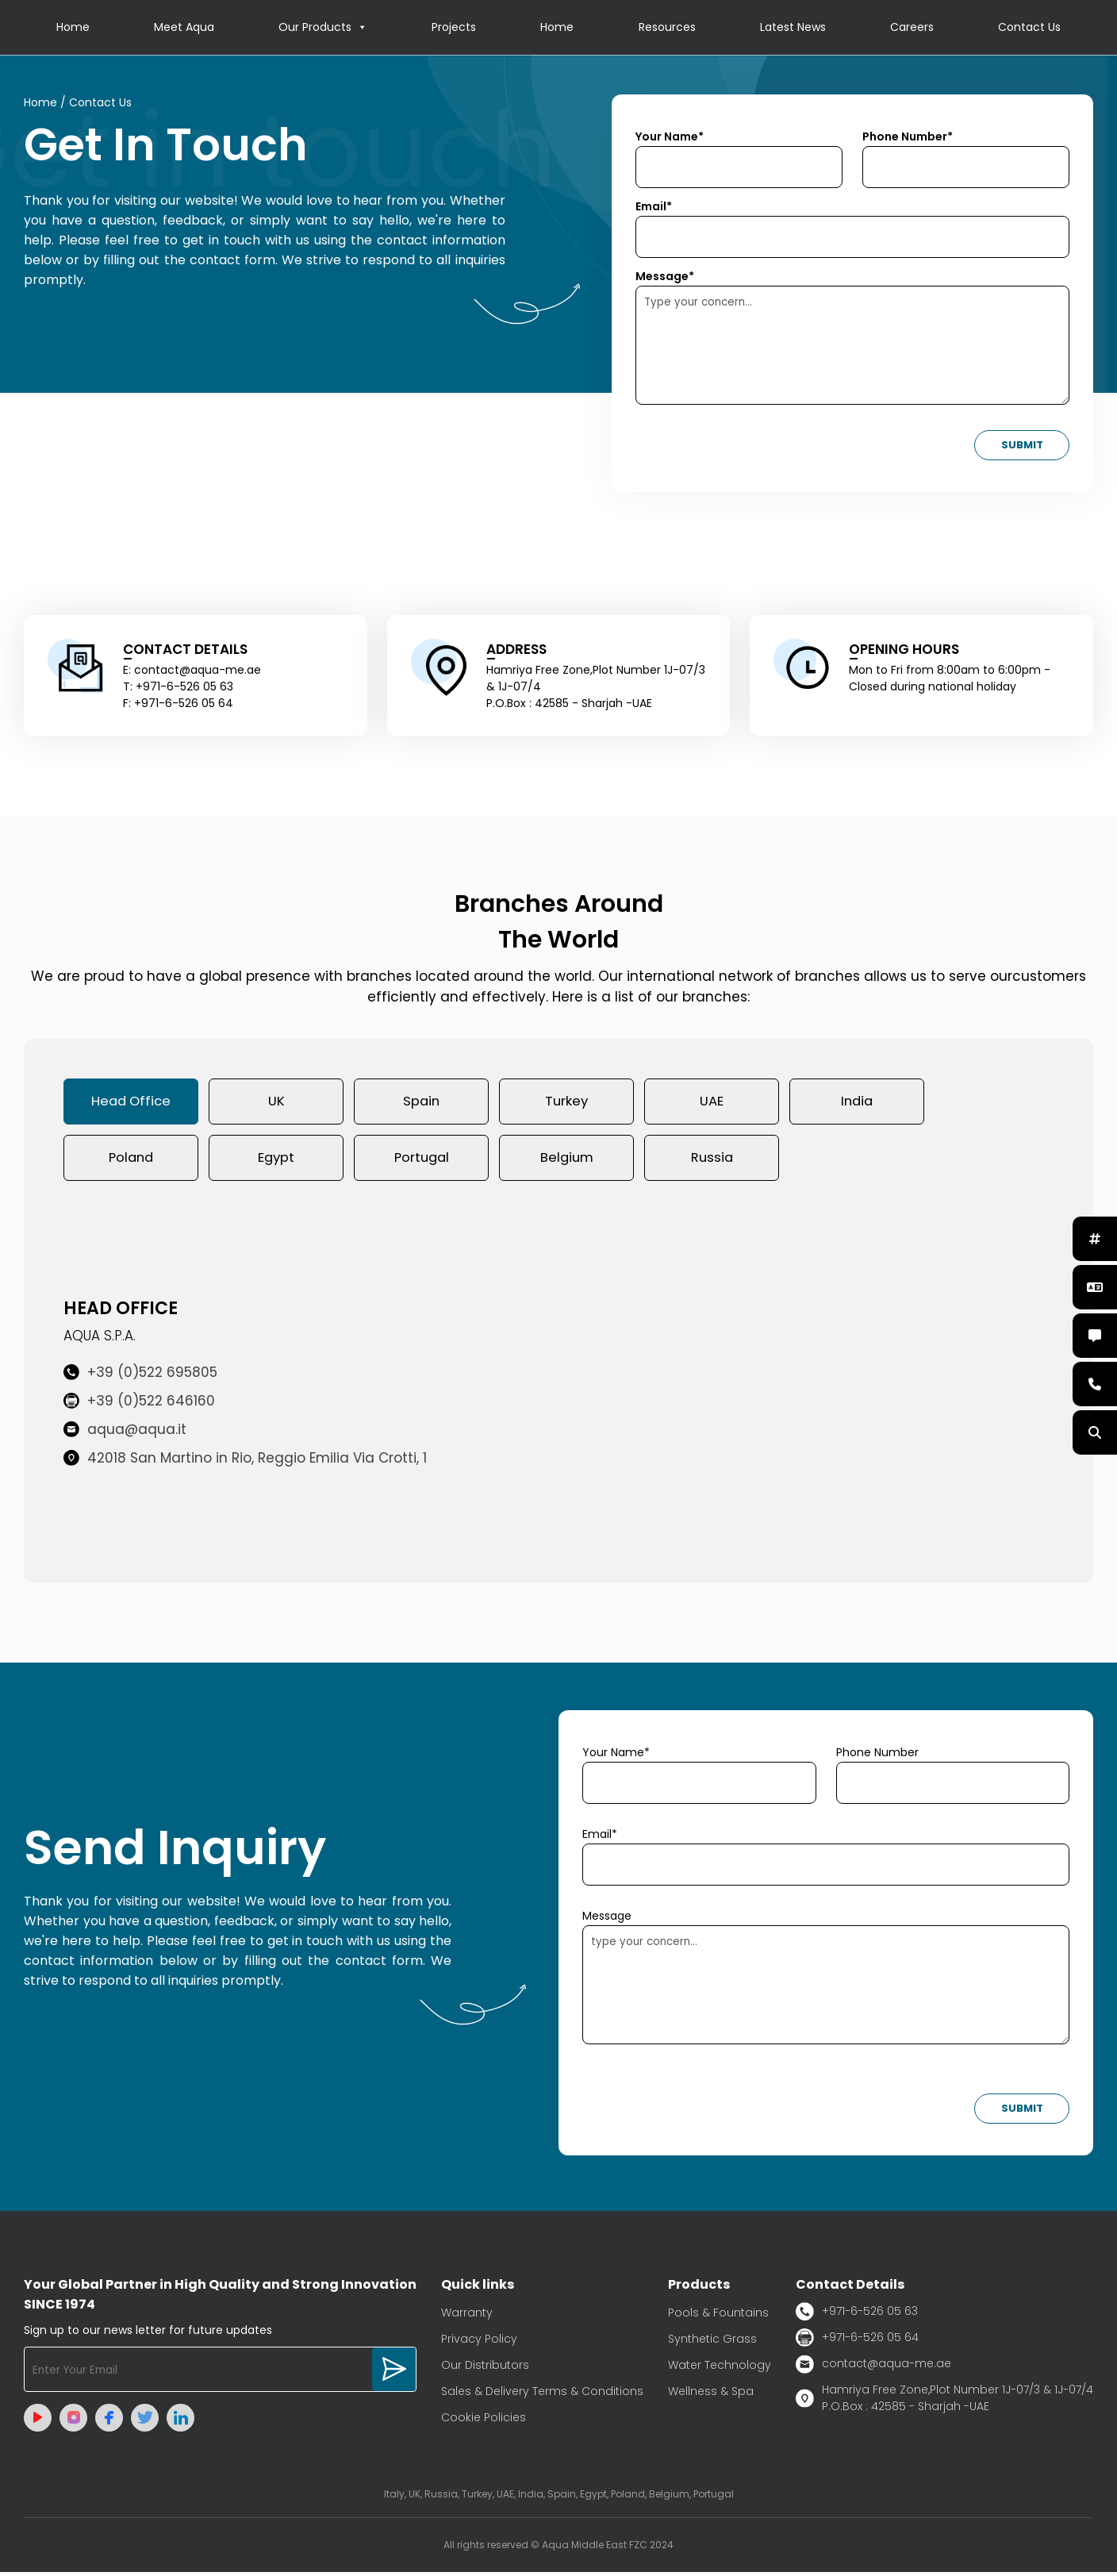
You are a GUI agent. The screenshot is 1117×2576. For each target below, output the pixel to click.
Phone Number (877, 1756)
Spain (421, 1103)
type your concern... (825, 1988)
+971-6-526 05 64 (857, 2341)
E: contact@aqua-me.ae (192, 671)
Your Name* (669, 137)
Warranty (467, 2316)
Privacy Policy (479, 2343)
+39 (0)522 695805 (140, 1376)
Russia (712, 1161)
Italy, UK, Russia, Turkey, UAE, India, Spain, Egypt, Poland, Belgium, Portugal (559, 2498)
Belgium (566, 1161)
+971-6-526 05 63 (857, 2315)
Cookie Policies (483, 2421)
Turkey (566, 1103)
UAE (712, 1103)
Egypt (276, 1161)
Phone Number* (907, 137)
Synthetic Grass (712, 2343)
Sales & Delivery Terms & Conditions (542, 2395)
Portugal (422, 1161)
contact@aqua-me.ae (873, 2368)
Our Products (322, 28)
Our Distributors (485, 2369)
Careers (912, 28)
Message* (664, 277)
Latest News (793, 28)
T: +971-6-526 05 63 (178, 687)
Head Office (131, 1103)
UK (276, 1103)
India (857, 1103)
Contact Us (1029, 28)
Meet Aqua (184, 28)
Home (73, 28)
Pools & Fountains (718, 2316)
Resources (667, 28)
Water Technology (719, 2369)
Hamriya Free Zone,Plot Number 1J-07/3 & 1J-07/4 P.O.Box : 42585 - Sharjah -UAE (944, 2402)
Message (606, 1920)
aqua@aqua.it (124, 1434)
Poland (131, 1161)
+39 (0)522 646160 (139, 1405)
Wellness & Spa (711, 2395)
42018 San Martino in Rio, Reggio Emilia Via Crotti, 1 (245, 1462)
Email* (653, 207)
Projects (454, 28)
